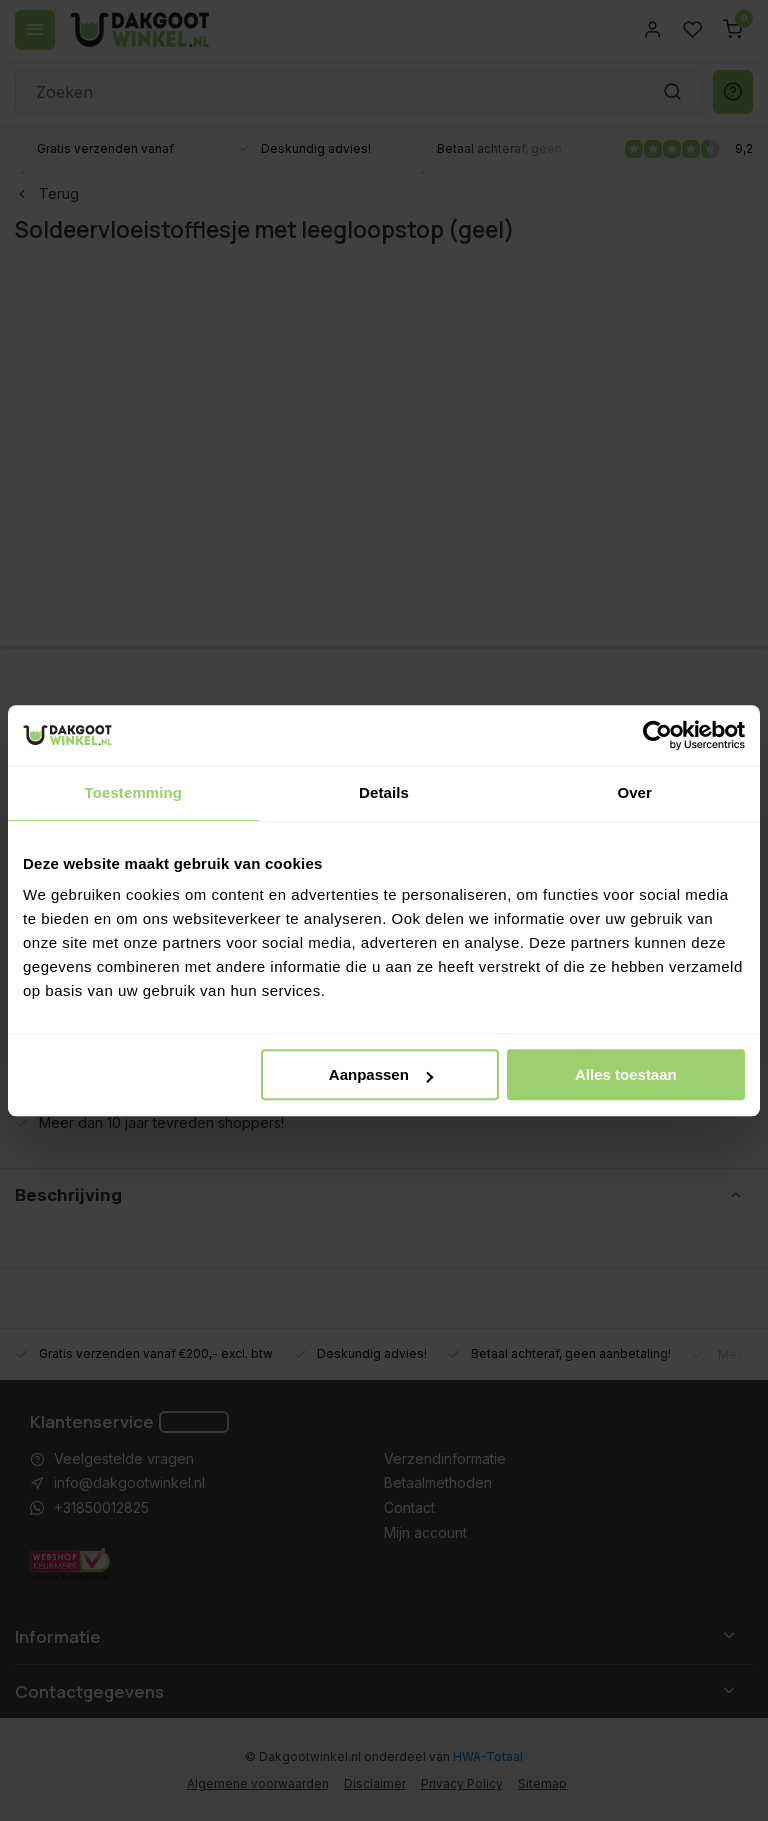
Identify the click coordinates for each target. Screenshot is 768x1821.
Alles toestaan (626, 1074)
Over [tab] (634, 792)
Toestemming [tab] (134, 792)
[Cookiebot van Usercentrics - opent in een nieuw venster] (657, 735)
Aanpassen (381, 1074)
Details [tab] (384, 792)
